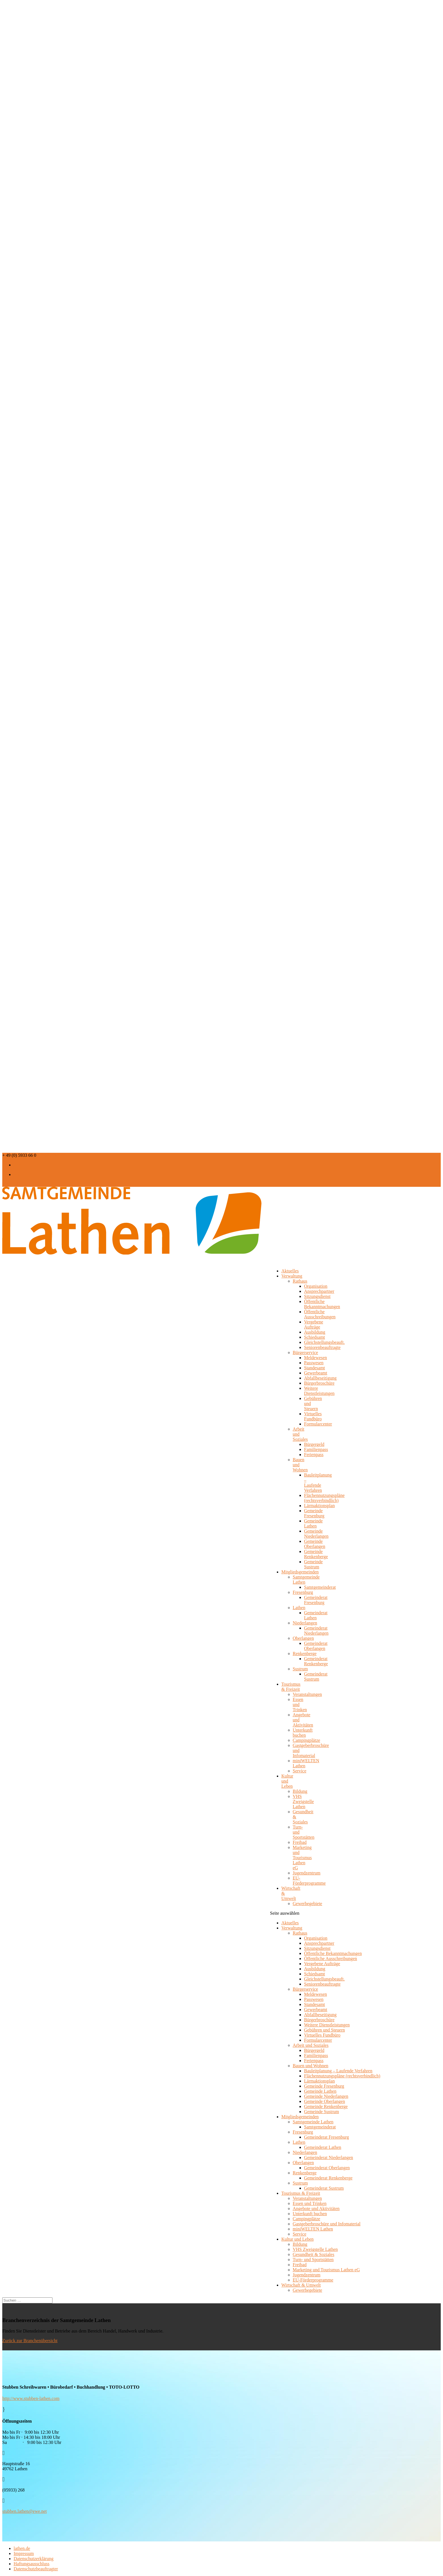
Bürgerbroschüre (319, 1383)
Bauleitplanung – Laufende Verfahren (318, 1483)
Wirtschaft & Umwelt (290, 1893)
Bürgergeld (314, 1444)
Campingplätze (306, 1740)
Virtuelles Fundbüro (313, 1416)
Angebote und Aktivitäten (316, 2208)
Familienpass (316, 1449)
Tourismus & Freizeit (290, 1687)
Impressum (24, 2553)
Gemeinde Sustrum (313, 1564)
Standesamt (314, 1367)
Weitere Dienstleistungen (319, 1391)
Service (299, 1770)
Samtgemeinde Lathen (313, 2121)
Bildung (300, 1791)
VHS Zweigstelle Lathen (303, 1801)
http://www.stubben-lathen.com (31, 2398)
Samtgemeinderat (320, 1587)
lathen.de (22, 2548)
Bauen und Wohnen (310, 2065)
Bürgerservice (305, 1352)
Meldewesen (315, 1357)
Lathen (299, 1607)
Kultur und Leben (287, 1781)
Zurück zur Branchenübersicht (30, 2340)
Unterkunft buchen (303, 1733)
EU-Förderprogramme (309, 1881)
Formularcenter (318, 1424)
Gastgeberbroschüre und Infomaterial (326, 2223)
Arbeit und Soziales (310, 2045)
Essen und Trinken (309, 2203)
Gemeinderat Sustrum (316, 1676)
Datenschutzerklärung (33, 2558)
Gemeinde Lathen (313, 1523)
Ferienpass (313, 1454)
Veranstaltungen (307, 1694)
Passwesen (313, 1362)
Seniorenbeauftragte (322, 1347)
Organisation (315, 1286)
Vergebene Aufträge (313, 1324)
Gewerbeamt (315, 1372)
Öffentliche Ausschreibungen (320, 1314)
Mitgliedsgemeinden (300, 2116)
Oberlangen (303, 1638)
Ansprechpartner (319, 1291)
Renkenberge (305, 1653)
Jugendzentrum (306, 1872)
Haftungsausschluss (31, 2563)
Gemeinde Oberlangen (314, 1544)
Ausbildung (314, 1332)
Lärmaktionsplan (319, 1505)
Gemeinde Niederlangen (316, 1534)
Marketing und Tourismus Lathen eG (302, 1857)
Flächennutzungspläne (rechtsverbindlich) (324, 1498)
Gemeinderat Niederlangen (316, 1631)
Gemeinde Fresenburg (314, 1513)
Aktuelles (290, 1922)
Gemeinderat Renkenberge (316, 1661)
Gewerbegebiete (307, 1903)
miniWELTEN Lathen (313, 2229)
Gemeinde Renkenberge (316, 1554)
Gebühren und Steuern (324, 2030)
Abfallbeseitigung (320, 1378)
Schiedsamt (314, 1337)
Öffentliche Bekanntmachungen (322, 1304)
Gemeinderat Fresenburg (316, 1600)
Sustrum (300, 1668)
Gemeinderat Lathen (316, 1615)
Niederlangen (305, 1622)
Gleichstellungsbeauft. (324, 1342)
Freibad (300, 1842)
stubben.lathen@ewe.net (24, 2511)
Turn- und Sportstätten (313, 2259)
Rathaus (300, 1281)
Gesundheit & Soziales (313, 2254)
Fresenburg (303, 1592)
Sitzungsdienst (317, 1296)
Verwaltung (291, 1276)
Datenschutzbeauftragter (36, 2568)
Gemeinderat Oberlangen (316, 1646)
